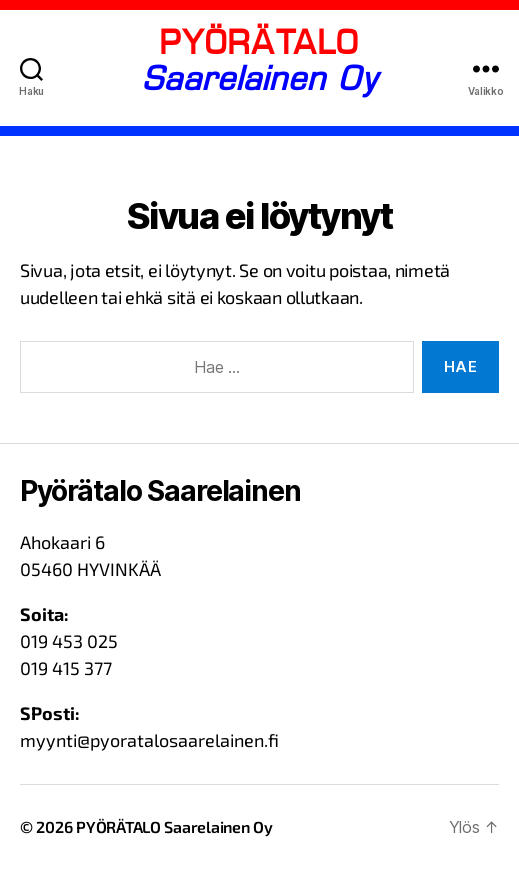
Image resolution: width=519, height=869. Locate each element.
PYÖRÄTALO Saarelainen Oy (174, 826)
